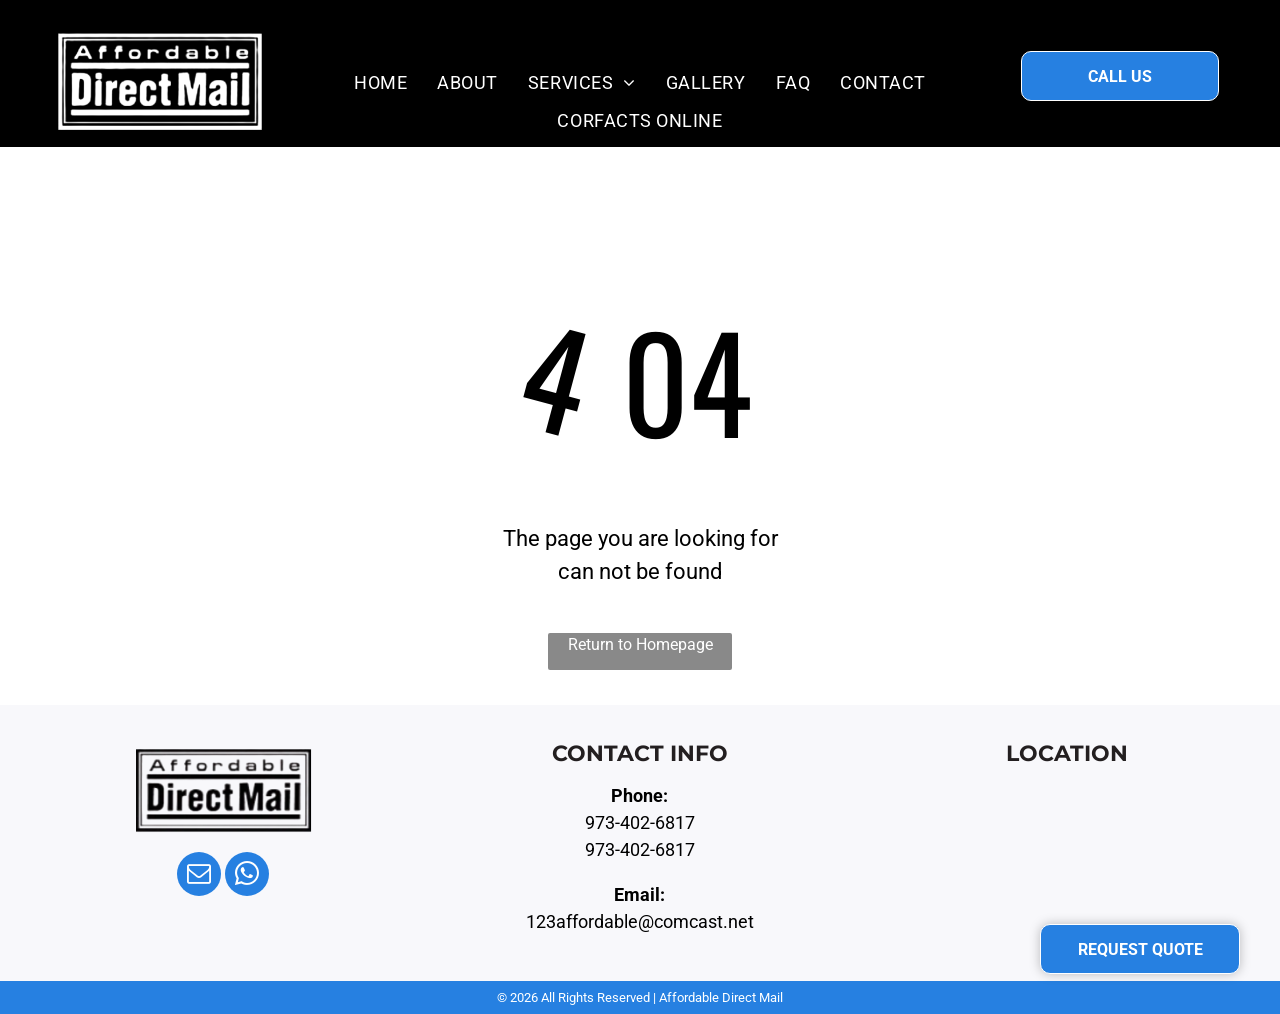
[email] (199, 876)
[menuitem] (380, 82)
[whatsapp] (247, 876)
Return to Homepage (640, 644)
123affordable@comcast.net (640, 921)
